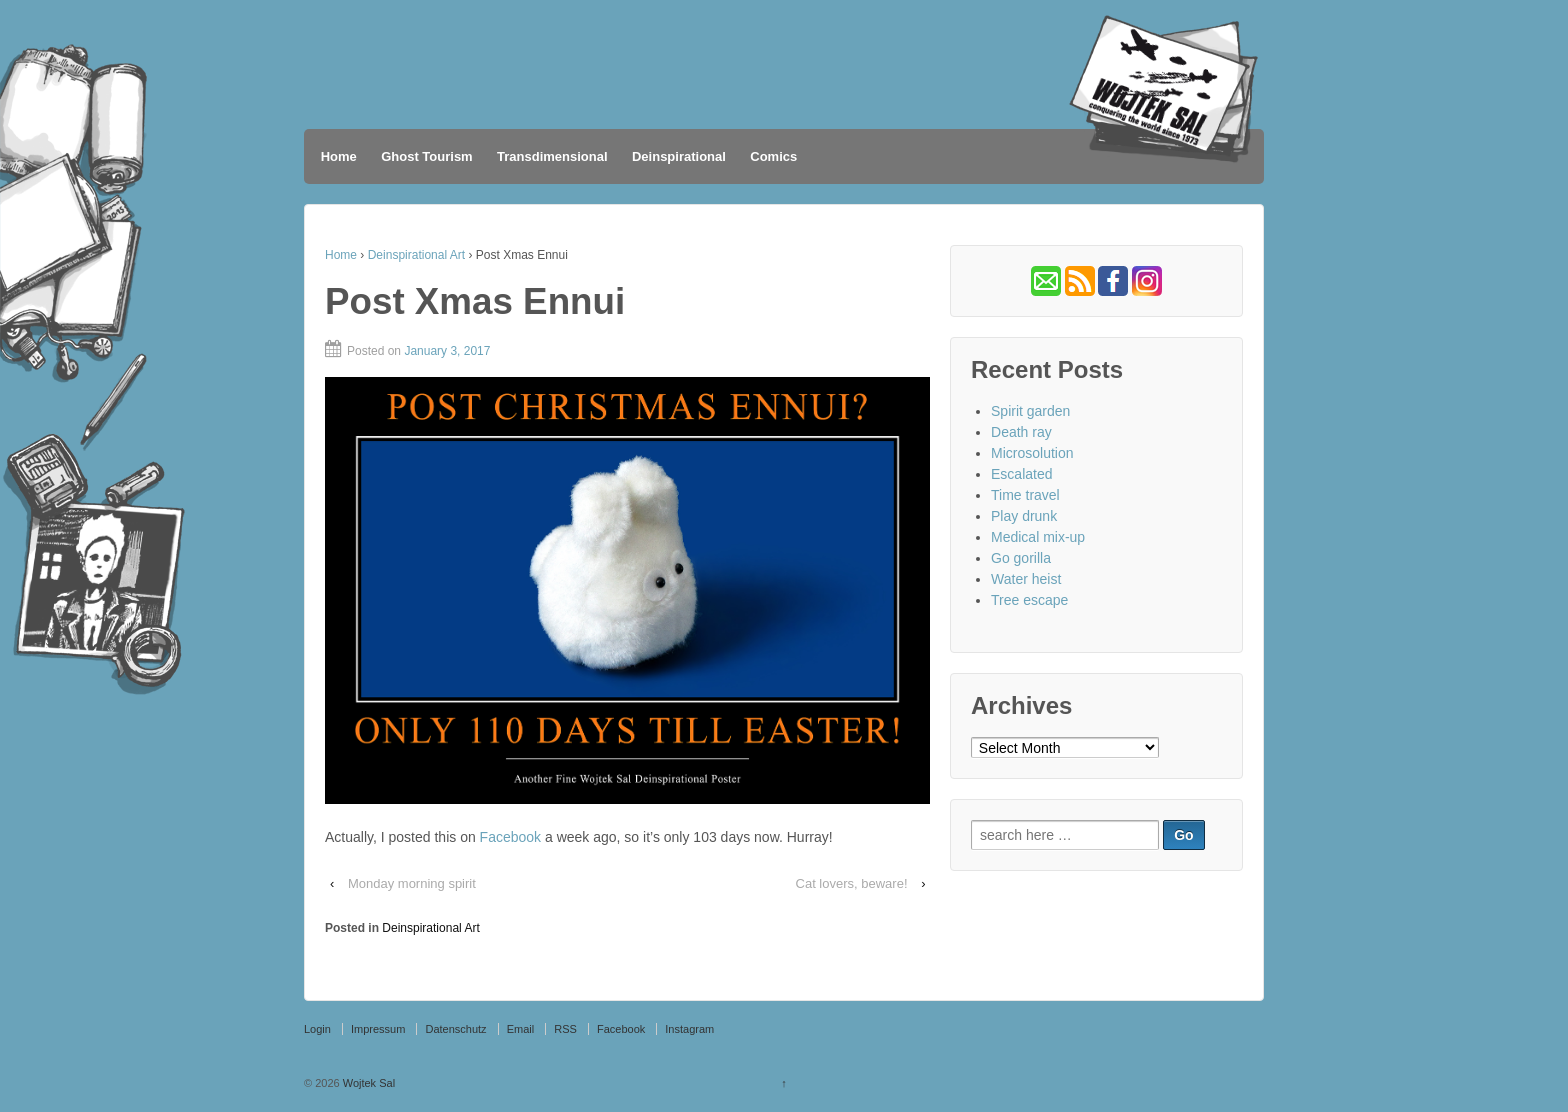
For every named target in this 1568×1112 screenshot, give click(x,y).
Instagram (689, 1029)
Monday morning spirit (412, 883)
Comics (773, 156)
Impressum (378, 1029)
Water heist (1026, 579)
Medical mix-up (1038, 537)
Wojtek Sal (367, 1083)
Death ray (1021, 432)
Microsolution (1032, 453)
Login (317, 1029)
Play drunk (1024, 516)
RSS (565, 1029)
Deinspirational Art (416, 255)
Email (521, 1029)
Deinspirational (679, 156)
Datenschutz (455, 1029)
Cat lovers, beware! (852, 883)
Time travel (1025, 495)
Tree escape (1029, 600)
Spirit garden (1030, 411)
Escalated (1021, 474)
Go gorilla (1021, 558)
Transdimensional (552, 156)
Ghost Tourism (426, 156)
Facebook (510, 837)
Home (339, 156)
